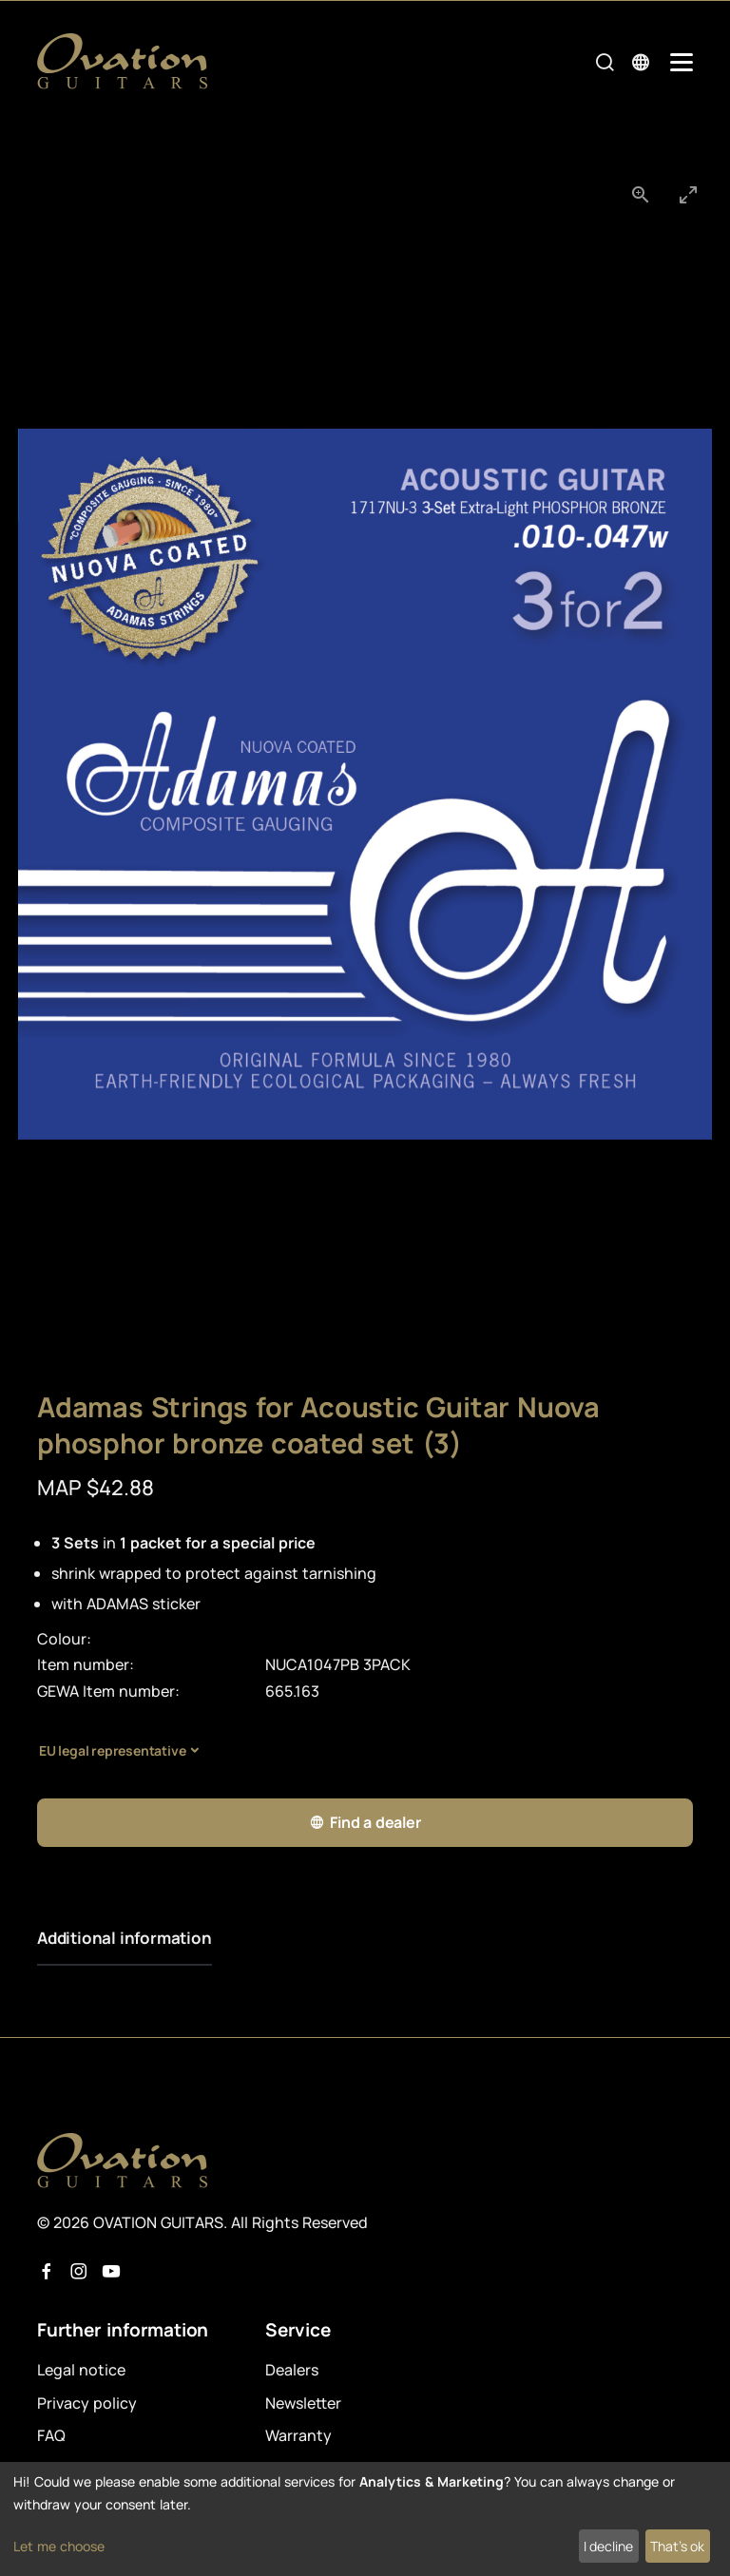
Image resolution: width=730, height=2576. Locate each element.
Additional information (124, 1938)
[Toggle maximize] (688, 194)
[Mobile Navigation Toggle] (681, 62)
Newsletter (303, 2403)
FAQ (51, 2435)
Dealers (291, 2369)
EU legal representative (112, 1750)
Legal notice (81, 2369)
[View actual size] (640, 194)
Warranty (298, 2435)
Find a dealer (364, 1823)
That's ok (677, 2546)
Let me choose (59, 2546)
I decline (608, 2546)
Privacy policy (87, 2403)
